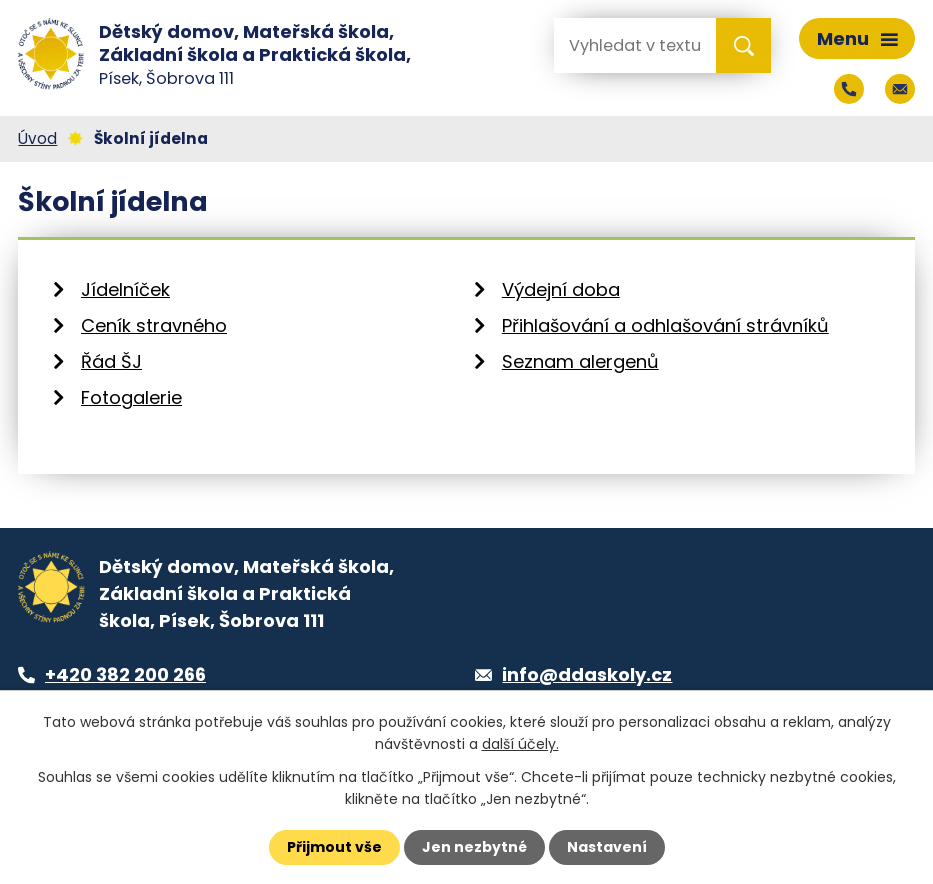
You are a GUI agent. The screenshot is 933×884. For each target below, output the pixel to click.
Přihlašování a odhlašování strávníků (665, 325)
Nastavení (607, 847)
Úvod (37, 138)
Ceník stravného (154, 325)
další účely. (520, 744)
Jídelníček (125, 289)
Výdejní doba (561, 289)
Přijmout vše (334, 847)
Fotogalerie (131, 397)
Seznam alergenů (580, 361)
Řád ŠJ (111, 361)
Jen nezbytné (474, 847)
